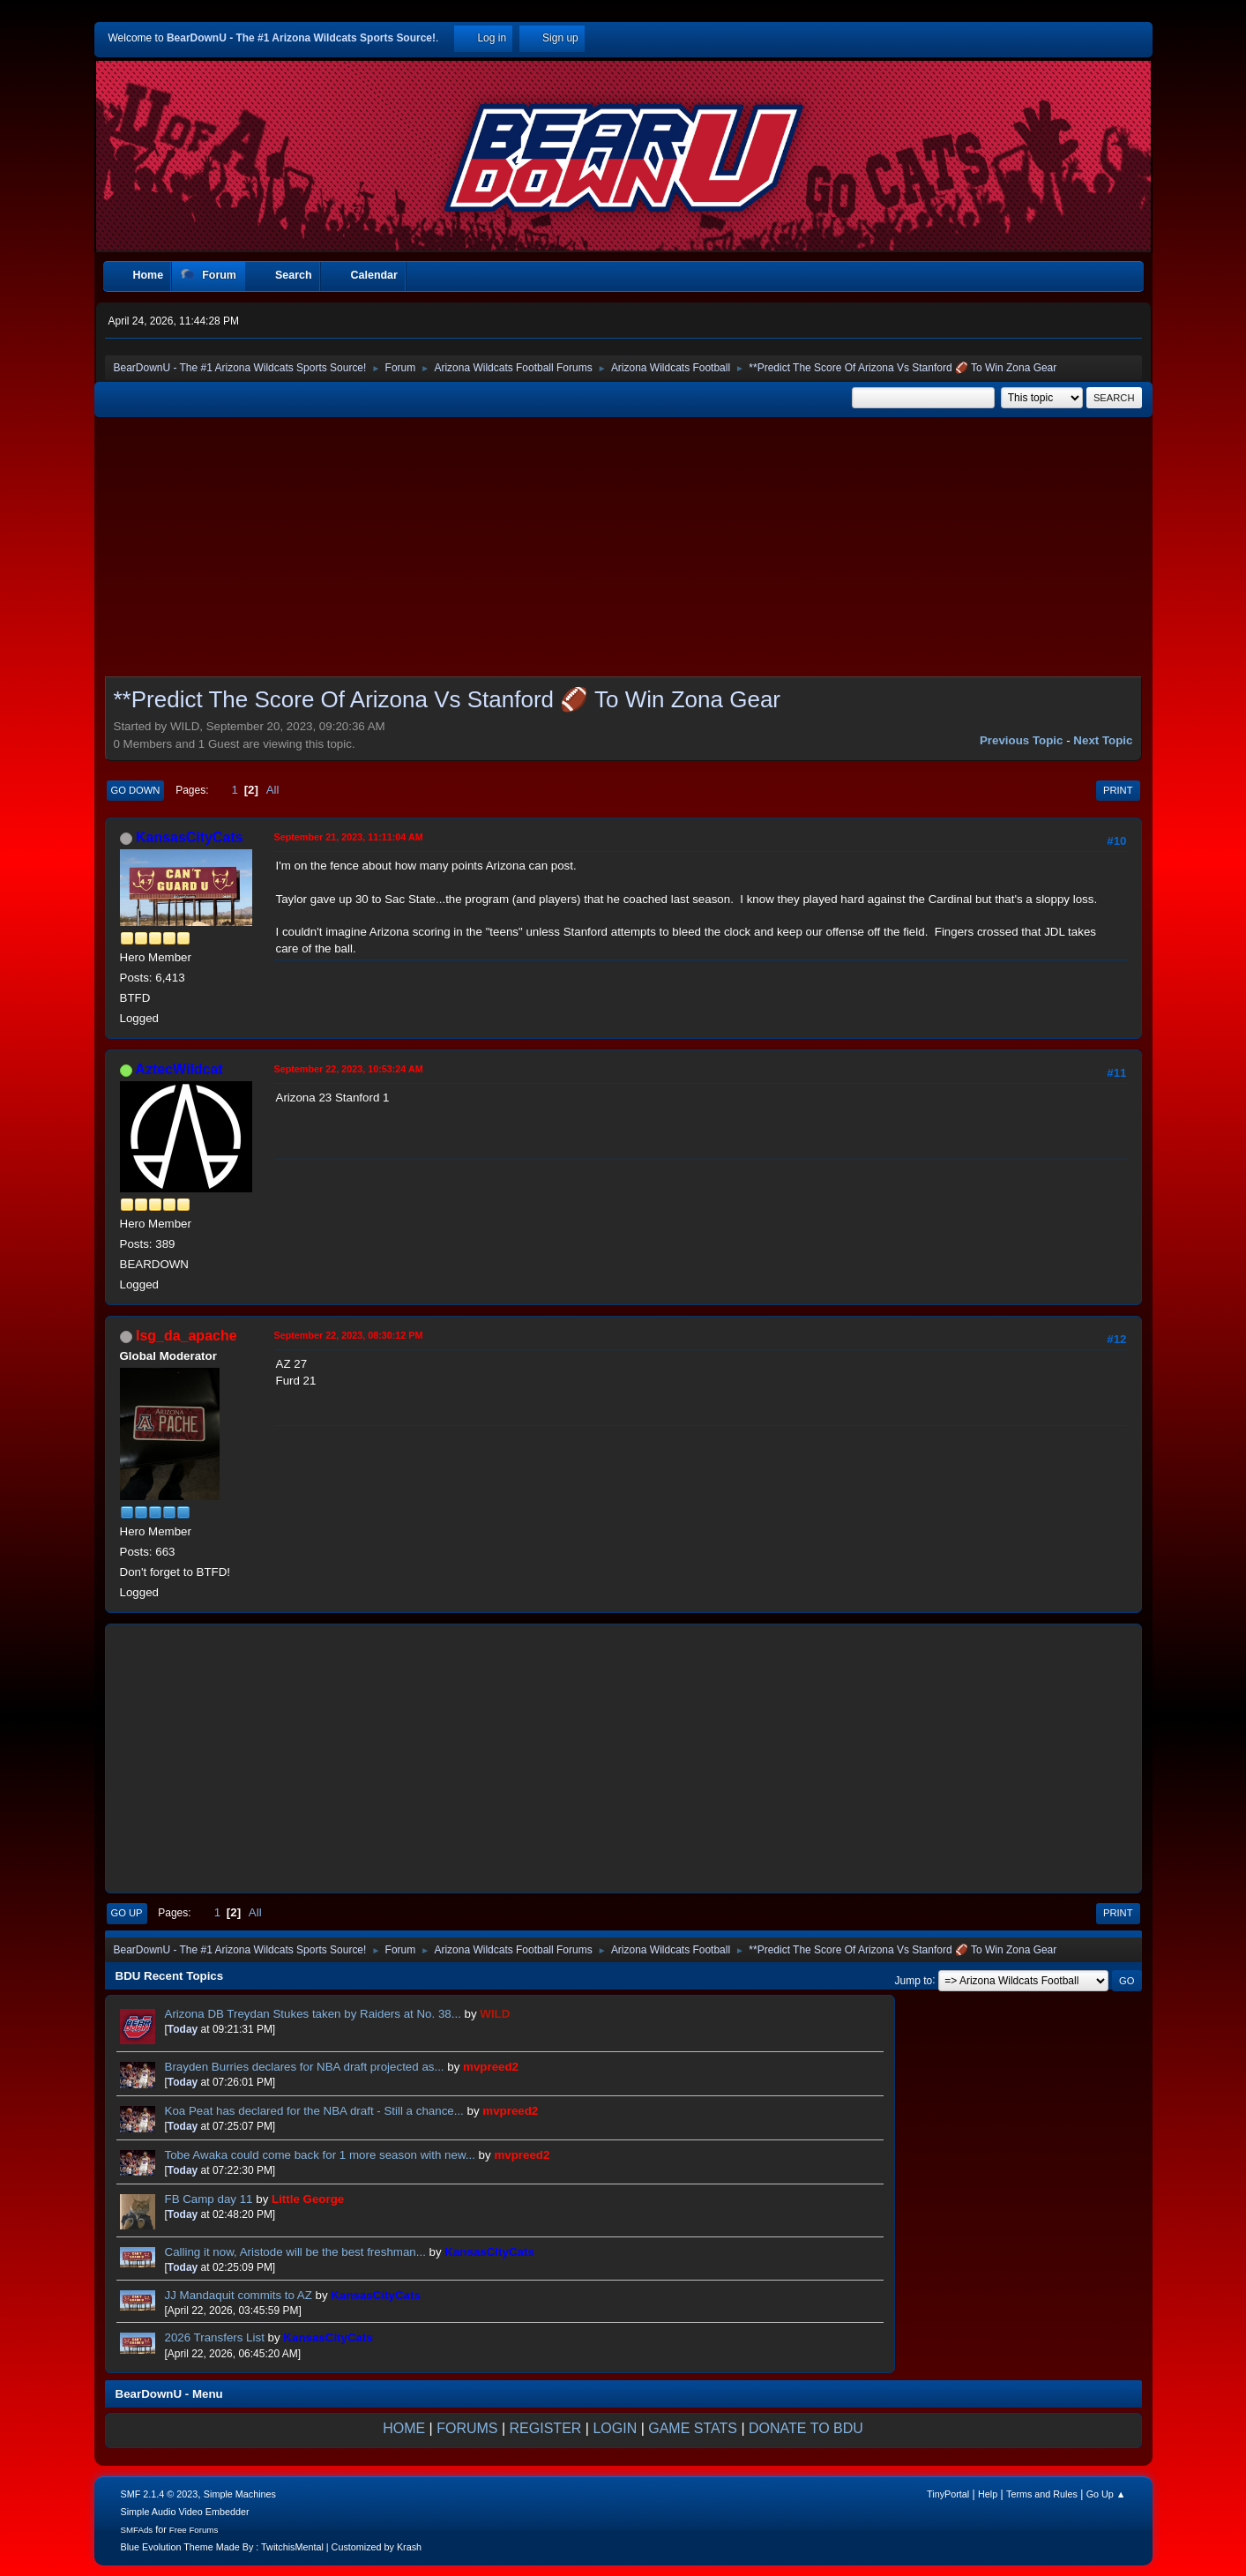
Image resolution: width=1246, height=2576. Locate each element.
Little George (308, 2199)
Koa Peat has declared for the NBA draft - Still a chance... (314, 2110)
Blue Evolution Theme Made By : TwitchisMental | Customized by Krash (271, 2547)
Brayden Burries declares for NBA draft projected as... (304, 2066)
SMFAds (137, 2530)
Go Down (135, 790)
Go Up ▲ (1106, 2494)
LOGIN (615, 2428)
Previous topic (1021, 740)
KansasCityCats (189, 837)
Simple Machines (240, 2494)
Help (987, 2494)
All (273, 789)
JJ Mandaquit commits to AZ (238, 2295)
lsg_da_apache (186, 1335)
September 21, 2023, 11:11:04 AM (348, 837)
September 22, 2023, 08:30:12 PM (348, 1335)
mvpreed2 (491, 2066)
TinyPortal (948, 2494)
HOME (404, 2428)
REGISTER (546, 2428)
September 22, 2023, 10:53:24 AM (348, 1069)
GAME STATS (692, 2428)
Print (1118, 790)
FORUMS (466, 2428)
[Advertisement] (623, 552)
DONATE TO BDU (806, 2428)
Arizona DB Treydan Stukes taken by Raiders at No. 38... (313, 2013)
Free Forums (194, 2530)
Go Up (127, 1913)
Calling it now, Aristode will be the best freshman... (295, 2252)
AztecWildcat (178, 1069)
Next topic (1102, 740)
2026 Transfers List (215, 2337)
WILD (495, 2013)
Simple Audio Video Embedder (185, 2511)
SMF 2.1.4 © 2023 (159, 2494)
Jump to (914, 1980)
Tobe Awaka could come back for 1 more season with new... (320, 2155)
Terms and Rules (1042, 2494)
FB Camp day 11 (209, 2199)
